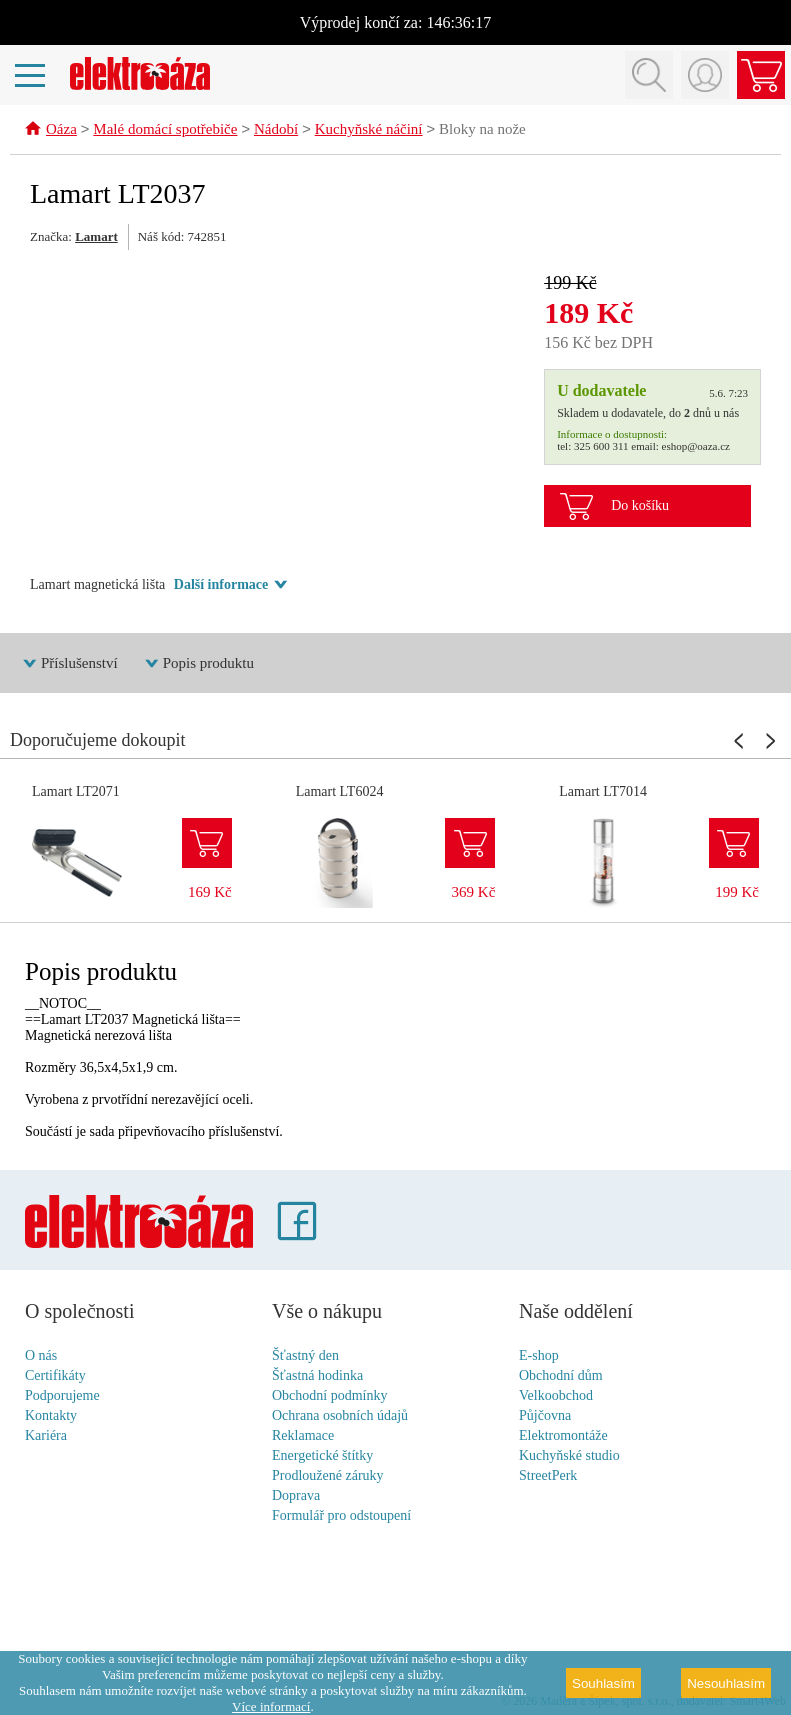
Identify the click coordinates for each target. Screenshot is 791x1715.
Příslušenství (79, 664)
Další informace (221, 585)
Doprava (296, 1496)
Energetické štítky (322, 1456)
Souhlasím (603, 1683)
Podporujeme (62, 1396)
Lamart (96, 237)
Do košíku (640, 506)
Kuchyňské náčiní (369, 131)
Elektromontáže (563, 1436)
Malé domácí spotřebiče (165, 131)
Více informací (271, 1706)
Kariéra (46, 1436)
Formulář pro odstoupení (341, 1516)
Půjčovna (545, 1416)
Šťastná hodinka (317, 1376)
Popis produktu (208, 664)
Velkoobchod (556, 1396)
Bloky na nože (482, 131)
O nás (41, 1356)
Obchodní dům (561, 1376)
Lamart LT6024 (340, 792)
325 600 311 (601, 447)
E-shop (539, 1356)
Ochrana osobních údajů (340, 1416)
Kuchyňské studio (569, 1456)
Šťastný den (305, 1356)
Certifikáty (55, 1376)
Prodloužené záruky (328, 1476)
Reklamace (303, 1436)
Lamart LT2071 (76, 792)
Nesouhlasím (726, 1683)
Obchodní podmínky (330, 1396)
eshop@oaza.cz (696, 447)
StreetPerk (548, 1476)
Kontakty (51, 1416)
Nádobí (276, 131)
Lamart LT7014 (603, 792)
